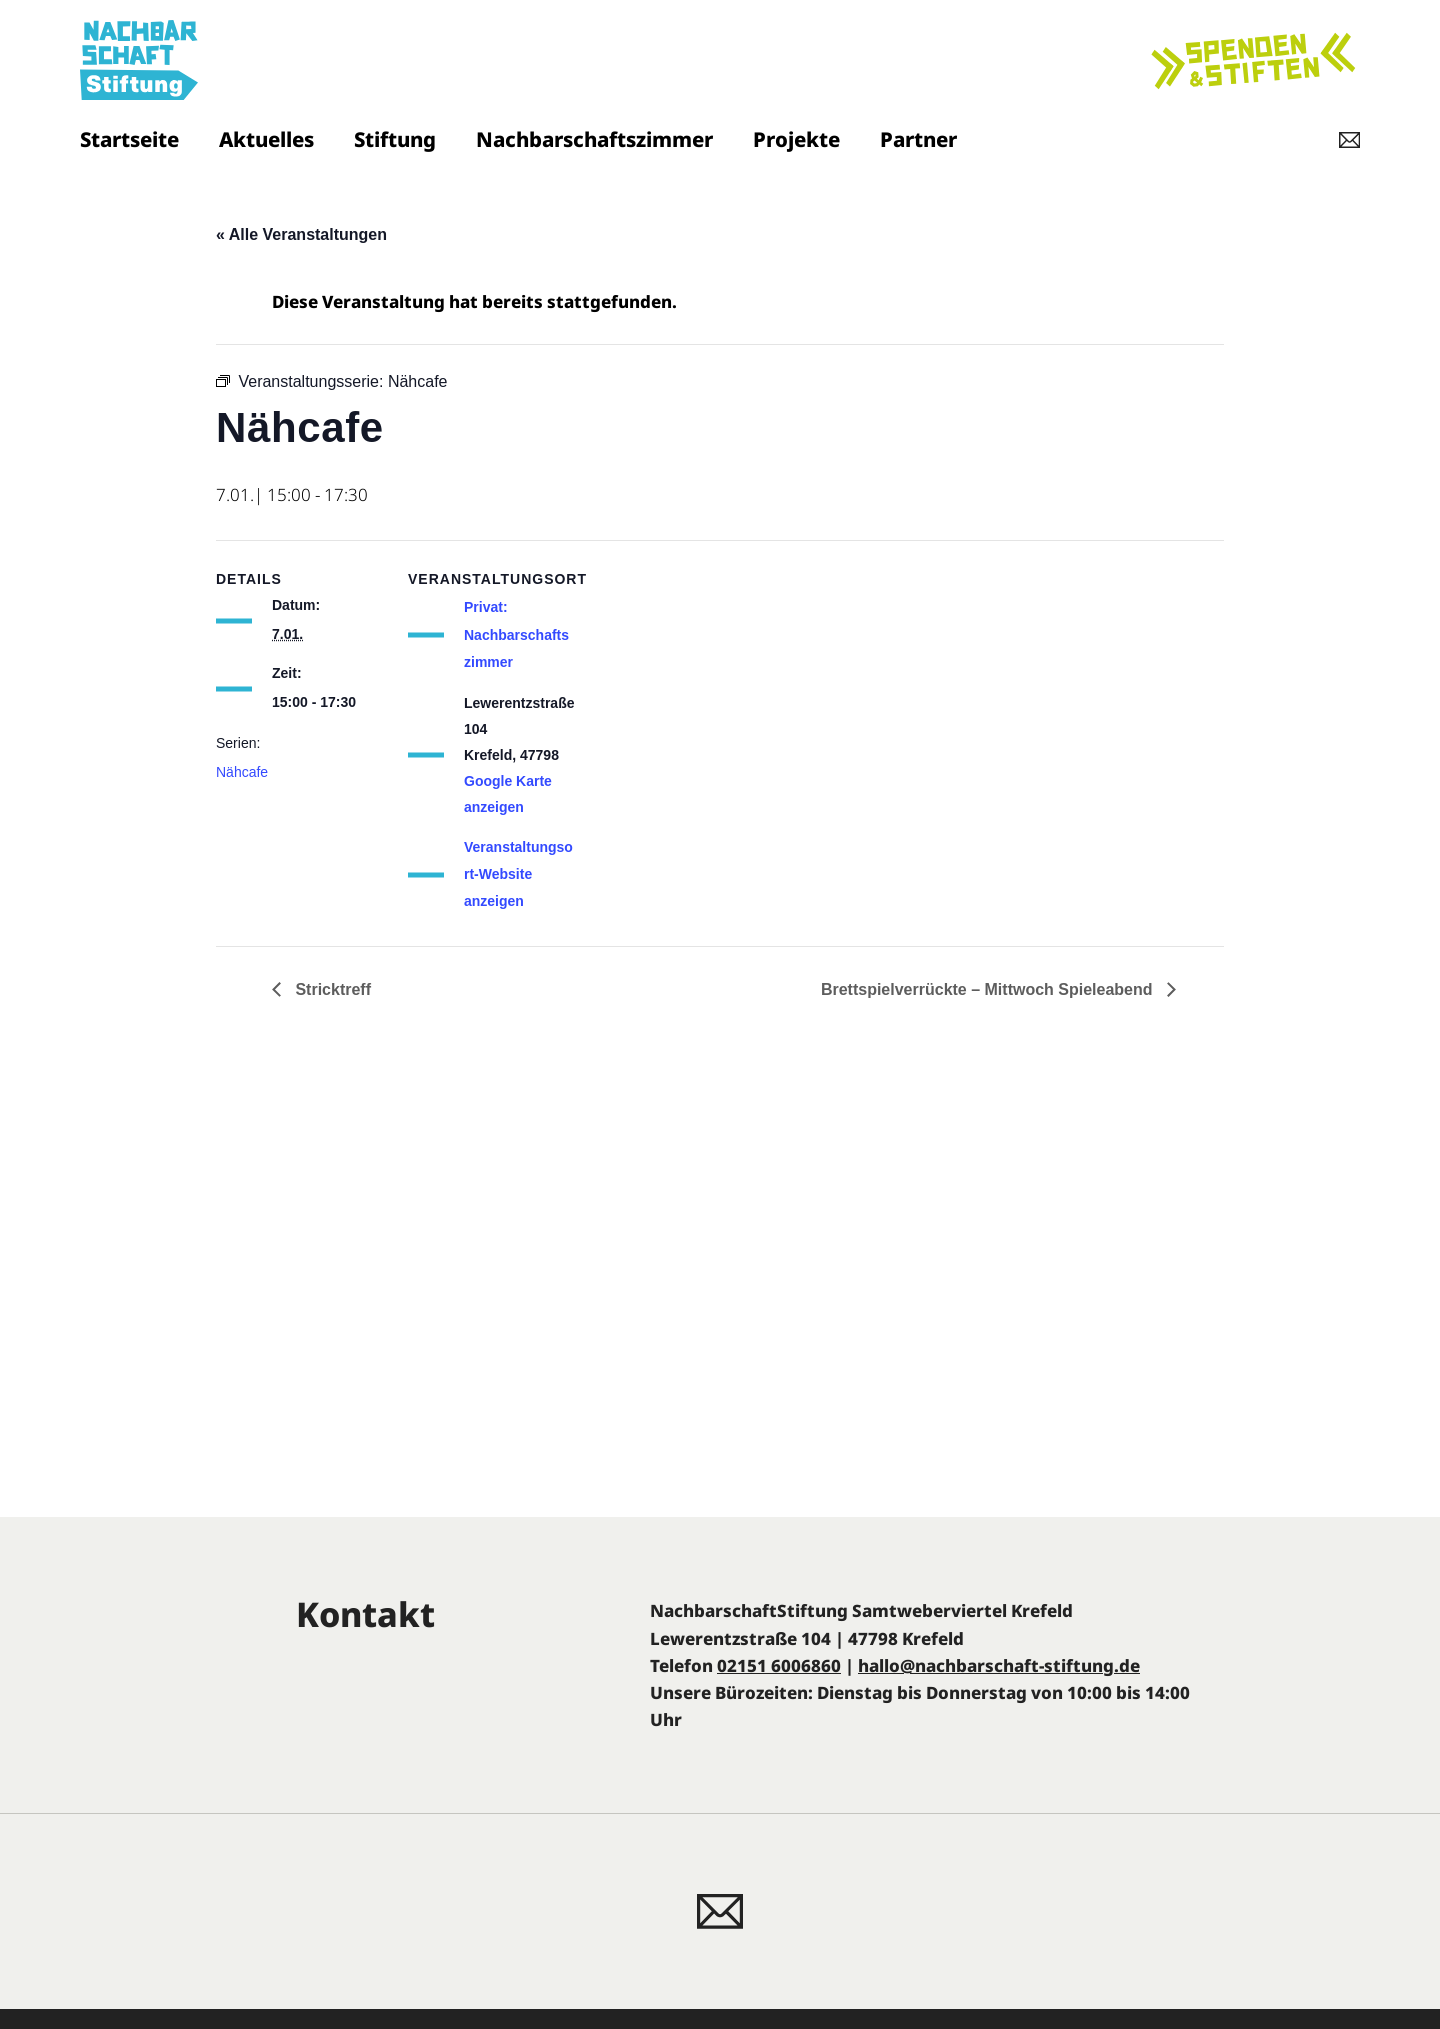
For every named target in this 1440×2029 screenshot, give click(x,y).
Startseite (129, 139)
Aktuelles (266, 139)
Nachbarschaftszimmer (594, 139)
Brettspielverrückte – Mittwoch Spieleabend (989, 989)
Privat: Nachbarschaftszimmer (516, 634)
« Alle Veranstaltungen (301, 234)
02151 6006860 (779, 1665)
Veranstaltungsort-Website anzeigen (518, 874)
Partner (918, 139)
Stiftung (395, 139)
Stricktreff (331, 989)
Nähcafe (242, 772)
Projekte (796, 139)
